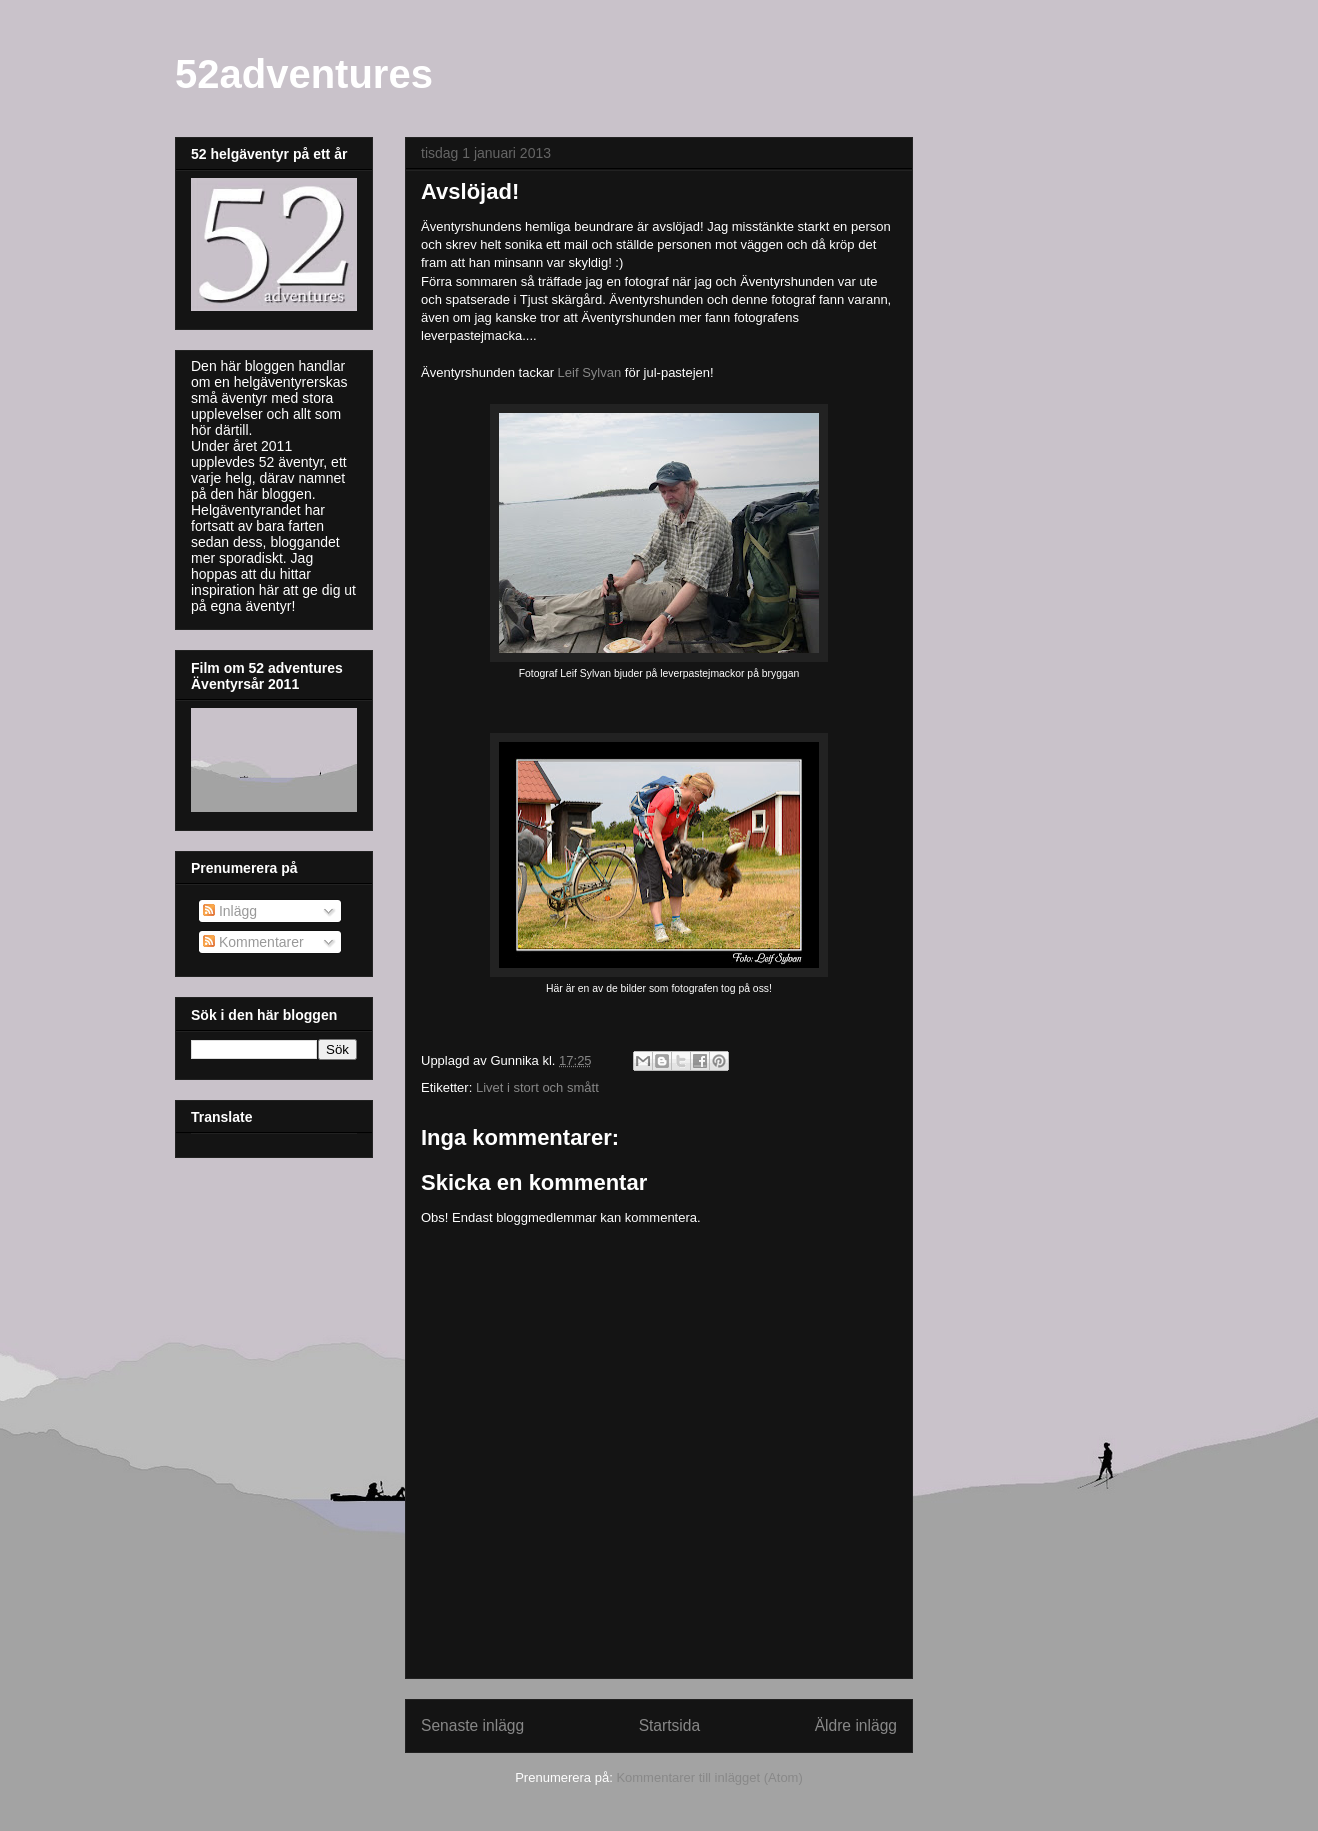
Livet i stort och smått (537, 1087)
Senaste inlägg (472, 1725)
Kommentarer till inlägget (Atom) (709, 1777)
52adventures (304, 74)
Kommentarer (253, 942)
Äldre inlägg (856, 1725)
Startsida (670, 1725)
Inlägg (230, 911)
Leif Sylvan (590, 372)
